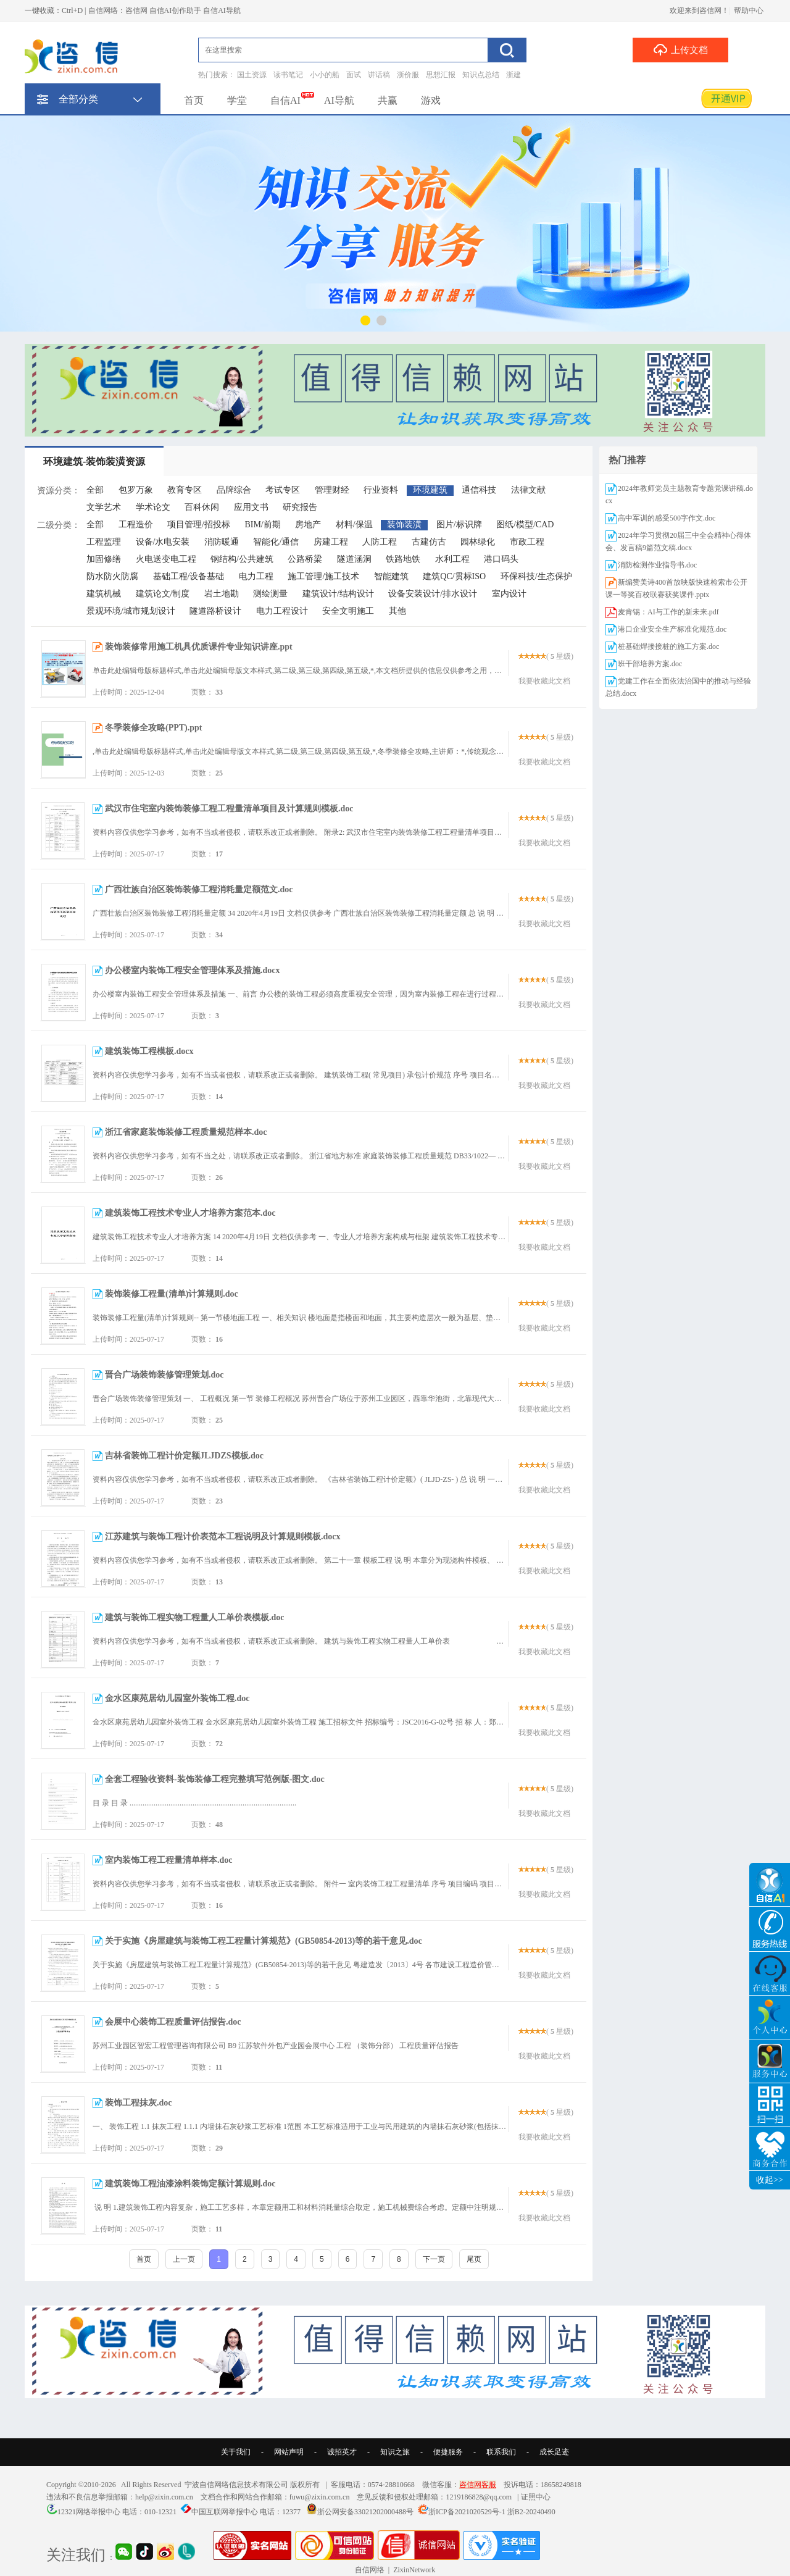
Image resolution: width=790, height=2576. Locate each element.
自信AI (285, 100)
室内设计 (509, 593)
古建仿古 (429, 541)
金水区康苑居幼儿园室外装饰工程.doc (177, 1698)
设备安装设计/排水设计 (432, 593)
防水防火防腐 (112, 576)
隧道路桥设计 (215, 611)
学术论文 (153, 507)
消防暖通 (221, 541)
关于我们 (236, 2452)
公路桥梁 (305, 559)
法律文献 (528, 490)
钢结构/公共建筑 (241, 559)
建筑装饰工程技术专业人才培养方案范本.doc (190, 1213)
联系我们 (501, 2452)
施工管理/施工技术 (323, 576)
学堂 (237, 100)
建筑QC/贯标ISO (454, 576)
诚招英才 (342, 2452)
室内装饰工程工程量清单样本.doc (169, 1860)
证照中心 (536, 2497)
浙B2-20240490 (531, 2511)
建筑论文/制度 (163, 593)
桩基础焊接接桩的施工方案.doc (668, 646)
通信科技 (479, 490)
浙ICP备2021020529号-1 (466, 2511)
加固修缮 (103, 559)
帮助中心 (748, 10)
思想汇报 (440, 74)
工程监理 (103, 541)
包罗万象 (135, 490)
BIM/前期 (262, 524)
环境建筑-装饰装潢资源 (94, 461)
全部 (95, 490)
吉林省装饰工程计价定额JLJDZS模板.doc (184, 1455)
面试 (353, 74)
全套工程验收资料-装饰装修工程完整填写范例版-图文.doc (215, 1779)
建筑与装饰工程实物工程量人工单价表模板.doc (195, 1617)
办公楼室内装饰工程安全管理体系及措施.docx (192, 970)
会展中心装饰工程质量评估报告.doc (173, 2021)
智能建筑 (391, 576)
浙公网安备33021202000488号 (365, 2511)
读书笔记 (288, 74)
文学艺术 (103, 507)
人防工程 (379, 541)
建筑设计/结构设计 (338, 593)
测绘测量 (270, 593)
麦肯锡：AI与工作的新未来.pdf (668, 612)
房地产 (308, 524)
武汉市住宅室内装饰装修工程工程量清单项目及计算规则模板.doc (229, 808)
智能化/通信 (276, 541)
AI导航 (339, 100)
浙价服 (408, 74)
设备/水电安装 (163, 541)
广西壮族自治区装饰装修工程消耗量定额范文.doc (199, 889)
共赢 (387, 100)
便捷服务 (448, 2452)
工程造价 (135, 524)
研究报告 (300, 507)
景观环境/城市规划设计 (130, 611)
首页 (194, 100)
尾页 (474, 2259)
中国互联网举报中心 (224, 2511)
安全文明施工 (348, 611)
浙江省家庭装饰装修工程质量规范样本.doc (186, 1132)
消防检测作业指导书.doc (657, 565)
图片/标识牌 (459, 524)
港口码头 (501, 559)
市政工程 (527, 541)
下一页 (434, 2259)
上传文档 (680, 49)
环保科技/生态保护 (536, 576)
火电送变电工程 (166, 559)
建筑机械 (103, 593)
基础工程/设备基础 (189, 576)
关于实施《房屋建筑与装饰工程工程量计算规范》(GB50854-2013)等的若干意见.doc (263, 1941)
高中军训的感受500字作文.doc (666, 518)
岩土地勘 (221, 593)
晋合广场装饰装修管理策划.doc (164, 1374)
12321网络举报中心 (88, 2511)
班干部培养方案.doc (650, 663)
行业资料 (381, 490)
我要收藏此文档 (544, 681)
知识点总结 (480, 74)
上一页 (184, 2259)
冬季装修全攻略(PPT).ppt (153, 727)
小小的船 (324, 74)
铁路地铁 (403, 559)
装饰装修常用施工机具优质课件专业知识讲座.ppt (199, 646)
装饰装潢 (404, 524)
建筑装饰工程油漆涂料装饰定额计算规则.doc (190, 2183)
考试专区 (282, 490)
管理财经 (332, 490)
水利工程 (452, 559)
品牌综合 (234, 490)
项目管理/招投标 (198, 524)
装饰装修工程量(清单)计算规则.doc (171, 1293)
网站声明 (289, 2452)
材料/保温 (354, 524)
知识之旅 (395, 2452)
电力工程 (256, 576)
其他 (397, 611)
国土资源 (252, 74)
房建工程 (331, 541)
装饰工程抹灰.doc (138, 2102)
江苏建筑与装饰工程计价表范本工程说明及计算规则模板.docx (223, 1536)
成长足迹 (554, 2452)
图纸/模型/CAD (525, 524)
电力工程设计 (282, 611)
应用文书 (251, 507)
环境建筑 (430, 490)
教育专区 (184, 490)
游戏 (431, 100)
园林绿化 (477, 541)
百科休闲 (202, 507)
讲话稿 (379, 74)
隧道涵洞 (354, 559)
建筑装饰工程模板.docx (149, 1051)
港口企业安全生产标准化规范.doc (672, 629)
